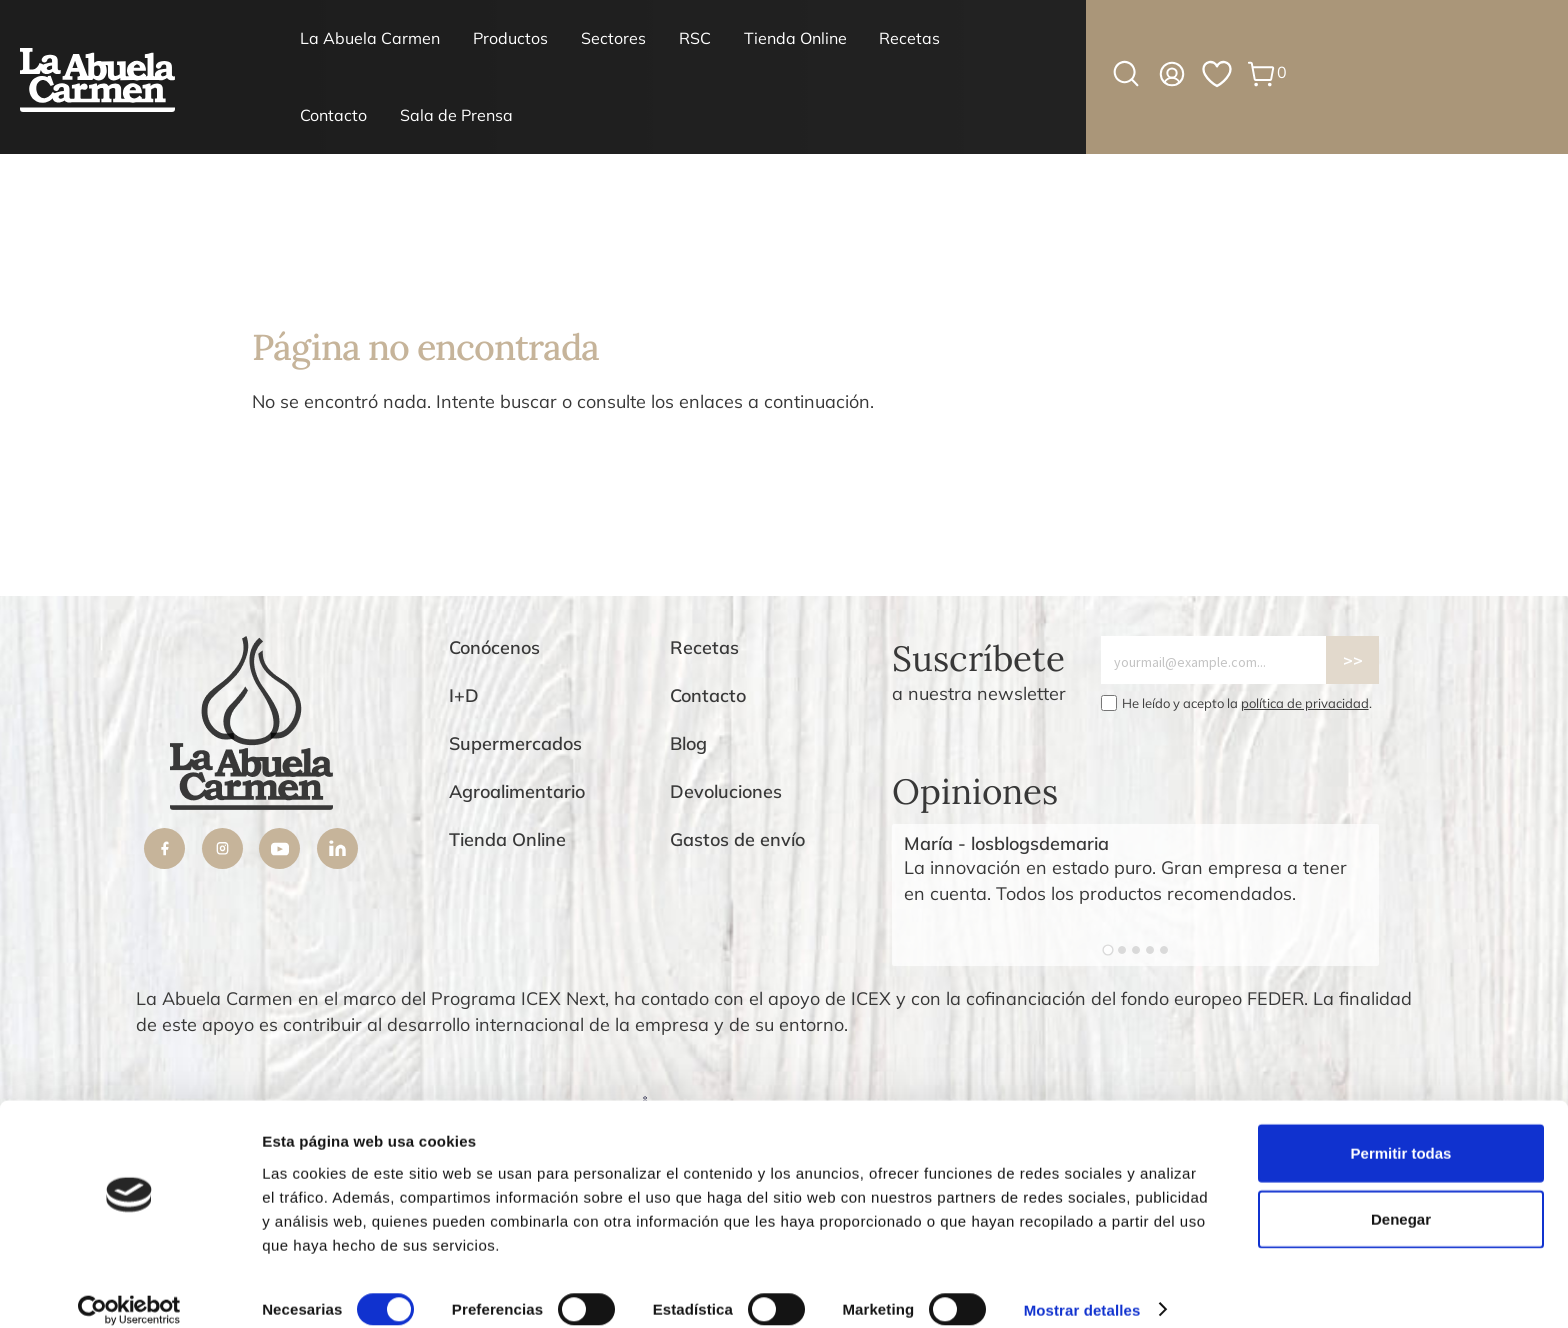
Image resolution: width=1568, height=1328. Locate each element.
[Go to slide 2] (1122, 950)
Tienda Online (795, 38)
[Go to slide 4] (1150, 950)
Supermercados (515, 743)
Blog (688, 743)
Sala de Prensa (456, 115)
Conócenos (494, 647)
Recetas (909, 38)
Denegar (1401, 1197)
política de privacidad (1305, 703)
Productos (510, 38)
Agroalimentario (517, 791)
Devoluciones (726, 791)
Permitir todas (1401, 1131)
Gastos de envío (737, 839)
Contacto (333, 115)
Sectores (613, 38)
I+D (464, 695)
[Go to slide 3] (1136, 950)
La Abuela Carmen (370, 38)
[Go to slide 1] (1107, 950)
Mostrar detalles (1082, 1288)
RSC (695, 38)
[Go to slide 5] (1164, 950)
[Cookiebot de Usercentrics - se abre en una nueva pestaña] (129, 1289)
